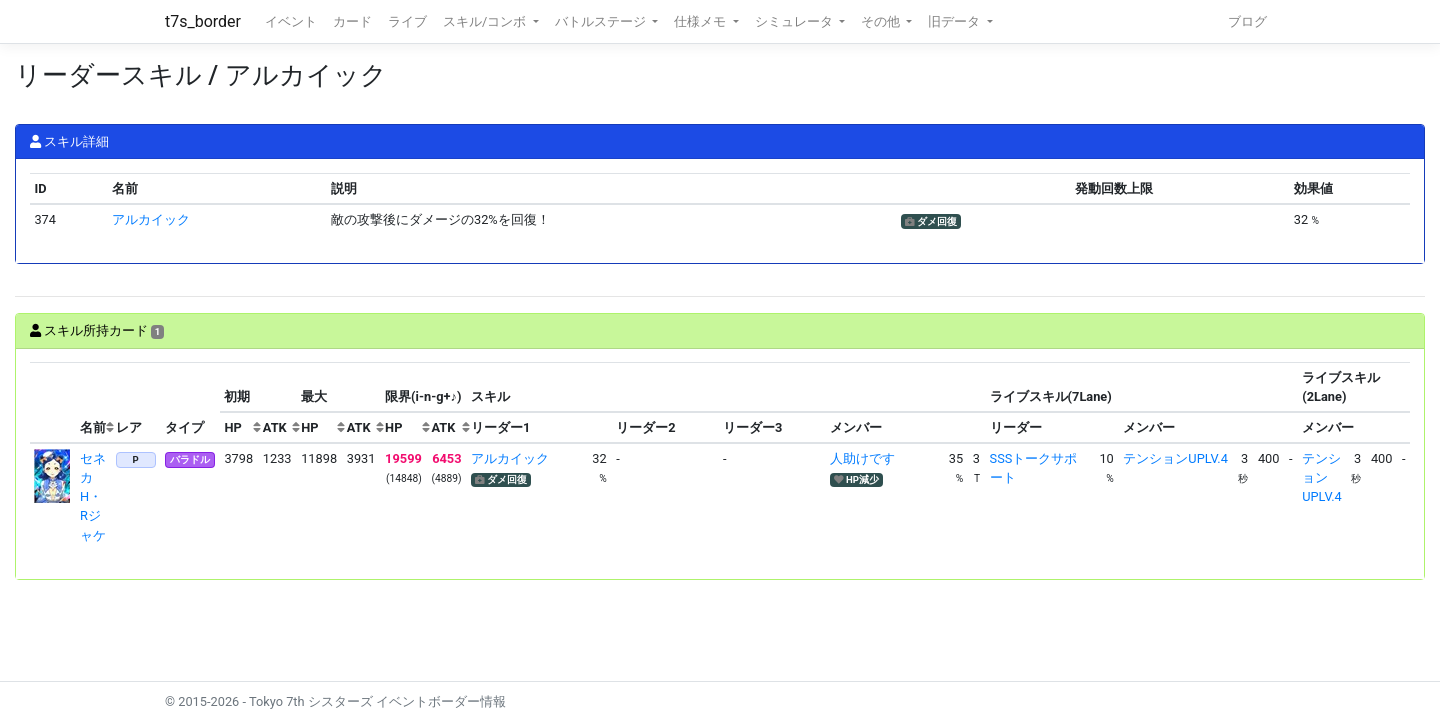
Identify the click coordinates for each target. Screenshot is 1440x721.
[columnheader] (53, 403)
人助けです (862, 458)
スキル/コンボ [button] (486, 21)
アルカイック (151, 219)
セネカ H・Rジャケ (93, 497)
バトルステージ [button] (602, 21)
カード (352, 21)
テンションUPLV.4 (1175, 458)
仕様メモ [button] (701, 21)
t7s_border (203, 21)
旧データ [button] (955, 21)
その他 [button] (882, 21)
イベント (291, 21)
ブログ (1247, 21)
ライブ (407, 21)
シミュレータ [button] (795, 21)
